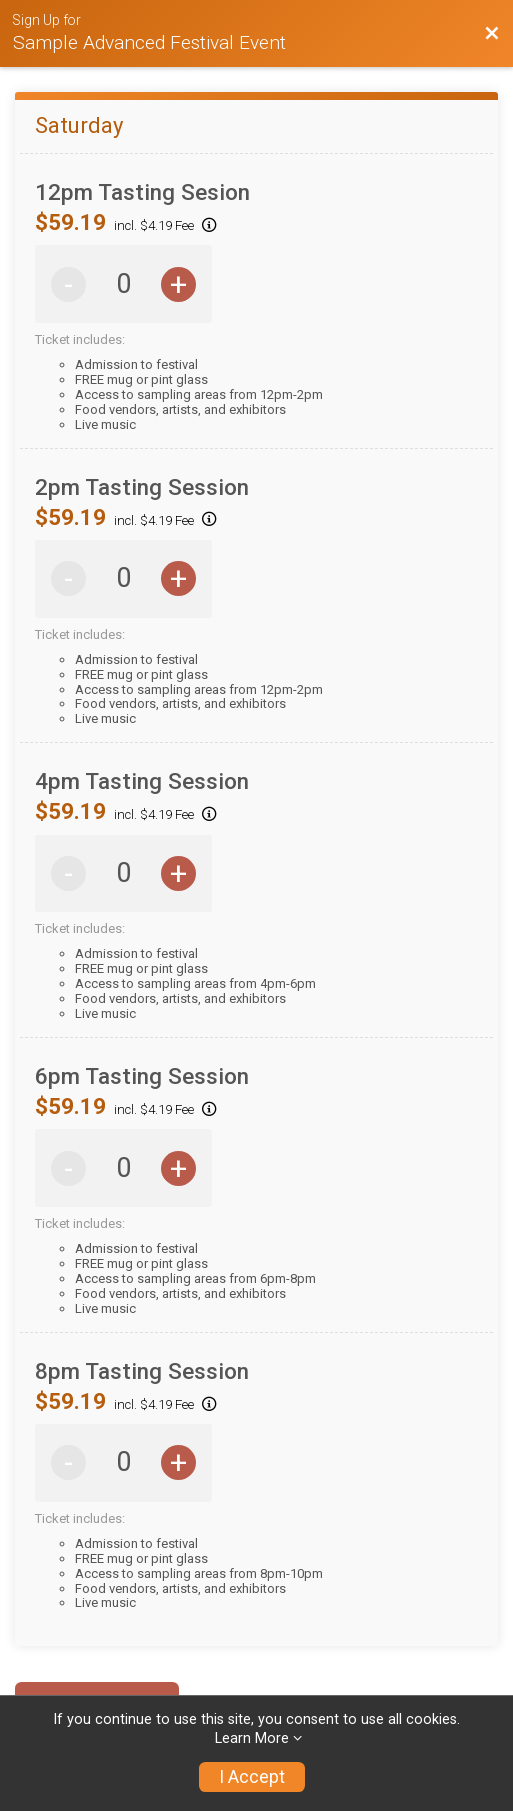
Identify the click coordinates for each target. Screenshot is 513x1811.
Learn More (252, 1738)
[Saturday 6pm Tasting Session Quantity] (123, 1168)
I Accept (252, 1777)
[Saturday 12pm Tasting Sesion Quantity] (123, 284)
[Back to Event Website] (492, 34)
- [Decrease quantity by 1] (68, 284)
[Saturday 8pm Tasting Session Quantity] (123, 1462)
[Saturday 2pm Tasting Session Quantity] (123, 578)
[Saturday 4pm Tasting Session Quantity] (123, 873)
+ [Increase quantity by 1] (178, 284)
